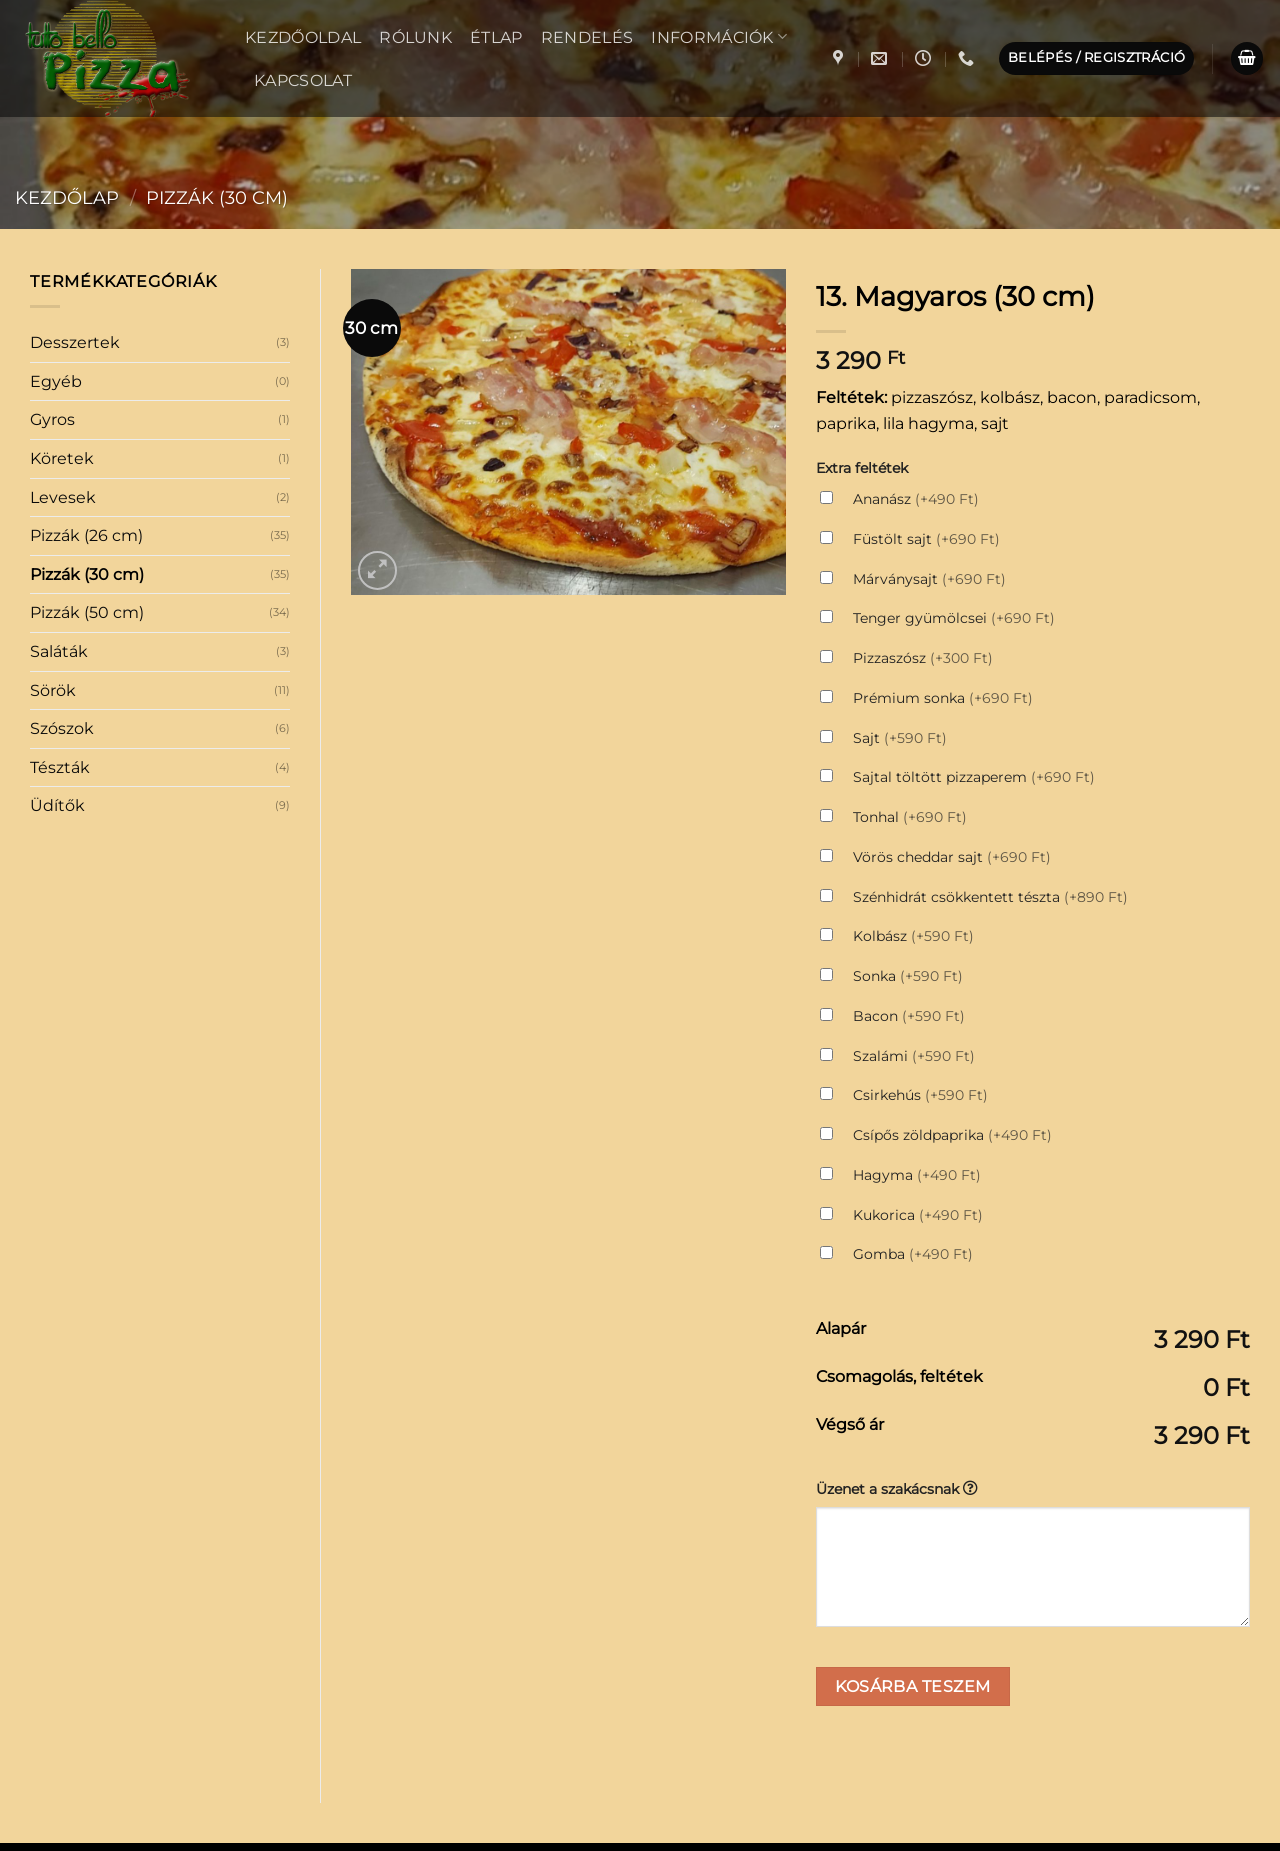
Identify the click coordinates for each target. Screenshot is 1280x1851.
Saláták (59, 484)
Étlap (496, 37)
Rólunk (415, 37)
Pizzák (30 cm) (87, 407)
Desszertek (75, 175)
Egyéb (56, 214)
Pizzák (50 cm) (87, 445)
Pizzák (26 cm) (86, 368)
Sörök (53, 523)
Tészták (60, 600)
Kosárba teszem (913, 1519)
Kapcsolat (303, 80)
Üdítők (57, 638)
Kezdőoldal (303, 37)
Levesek (63, 330)
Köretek (62, 291)
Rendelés (587, 37)
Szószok (62, 561)
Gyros (52, 252)
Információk (719, 36)
